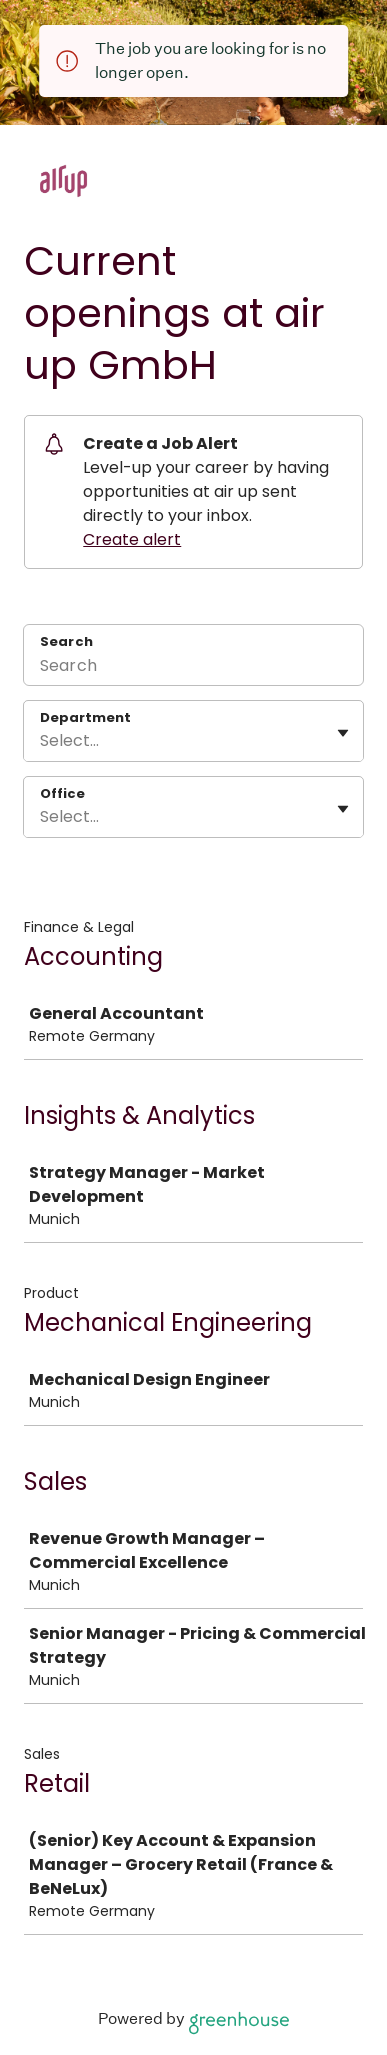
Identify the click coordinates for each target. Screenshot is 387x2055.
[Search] (193, 668)
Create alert (132, 539)
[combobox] (42, 741)
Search (66, 641)
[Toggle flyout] (343, 733)
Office (62, 794)
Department (85, 718)
